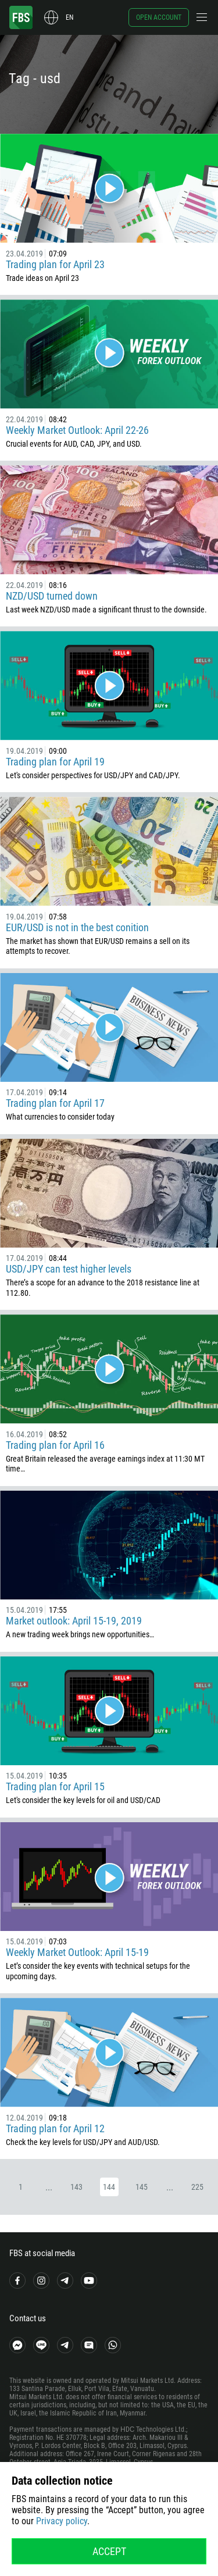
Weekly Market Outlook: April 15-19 (77, 1952)
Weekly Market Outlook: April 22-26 (77, 430)
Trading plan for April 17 (55, 1103)
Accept (109, 2551)
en (69, 17)
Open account (158, 17)
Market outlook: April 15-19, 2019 (74, 1621)
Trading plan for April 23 (55, 264)
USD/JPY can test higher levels (68, 1269)
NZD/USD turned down (52, 596)
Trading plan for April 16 (55, 1445)
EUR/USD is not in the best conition (77, 927)
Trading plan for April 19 (55, 762)
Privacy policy (61, 2521)
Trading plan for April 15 (55, 1786)
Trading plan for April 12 (55, 2128)
